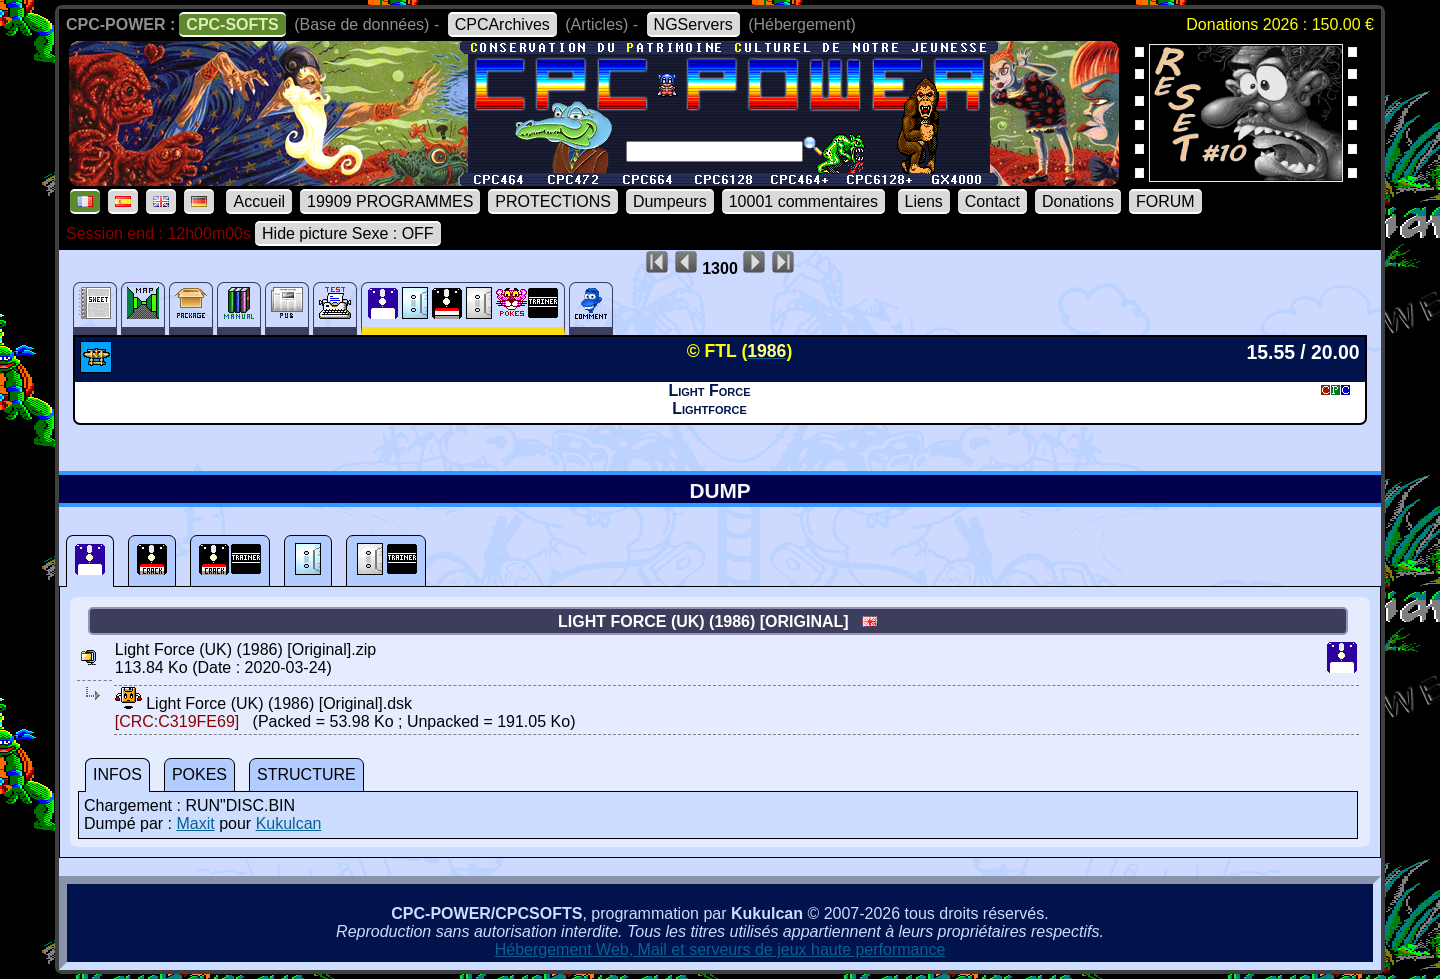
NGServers (693, 24)
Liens (924, 201)
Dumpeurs (670, 201)
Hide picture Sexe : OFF (348, 233)
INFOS (117, 774)
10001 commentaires (803, 201)
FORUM (1165, 201)
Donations (1078, 201)
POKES (199, 774)
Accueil (259, 201)
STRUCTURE (306, 774)
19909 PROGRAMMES (390, 201)
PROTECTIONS (553, 201)
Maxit (195, 823)
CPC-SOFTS (232, 24)
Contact (992, 201)
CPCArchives (502, 24)
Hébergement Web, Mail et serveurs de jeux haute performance (720, 949)
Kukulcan (289, 823)
